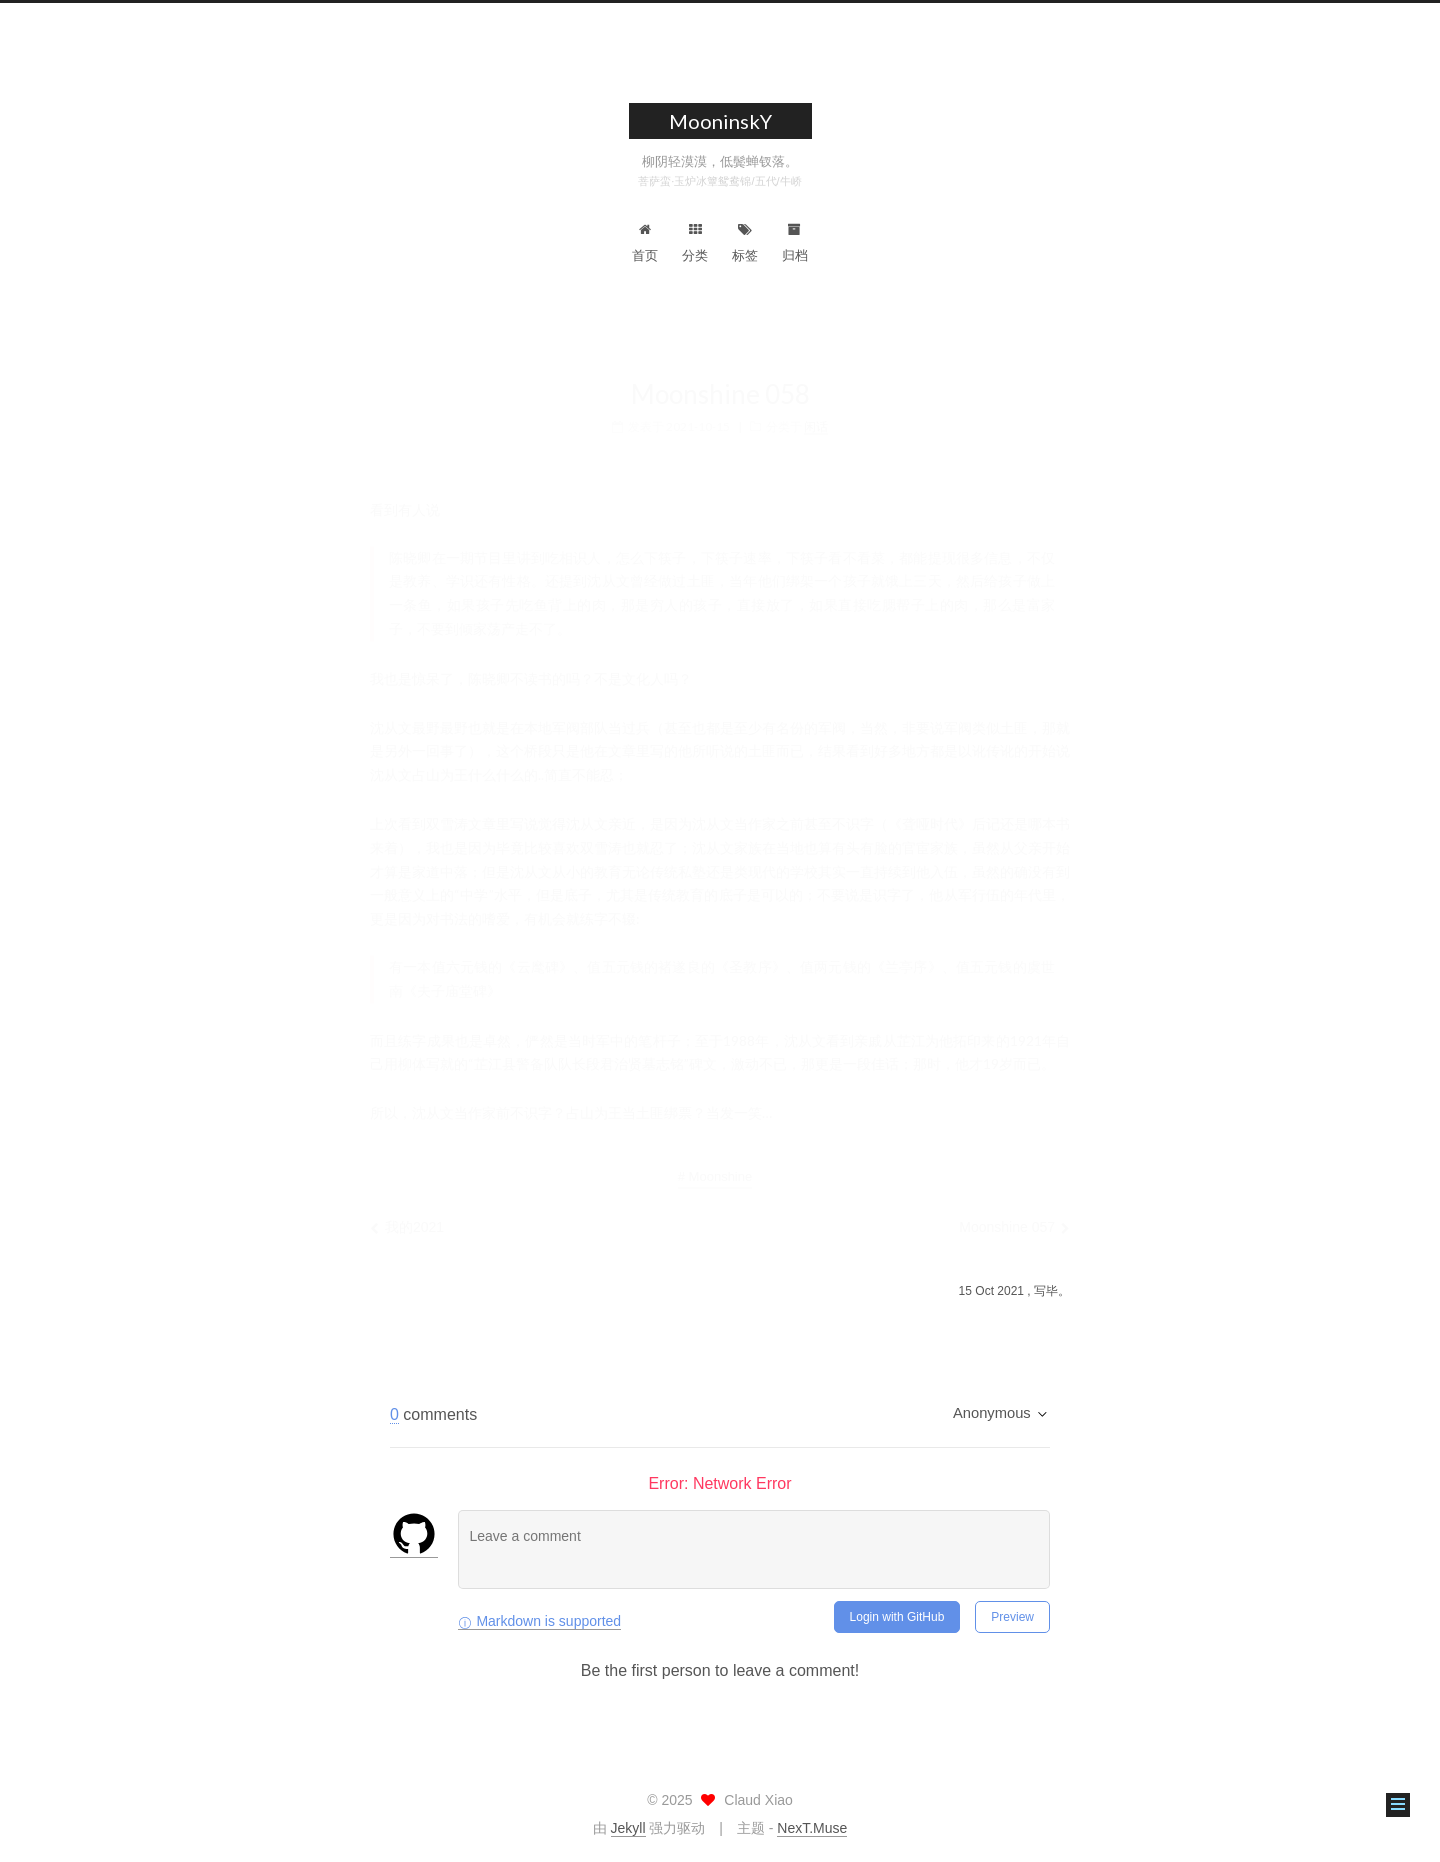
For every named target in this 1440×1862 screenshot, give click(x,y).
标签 (745, 243)
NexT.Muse (812, 1828)
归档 (795, 243)
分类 (695, 243)
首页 (645, 243)
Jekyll (628, 1828)
